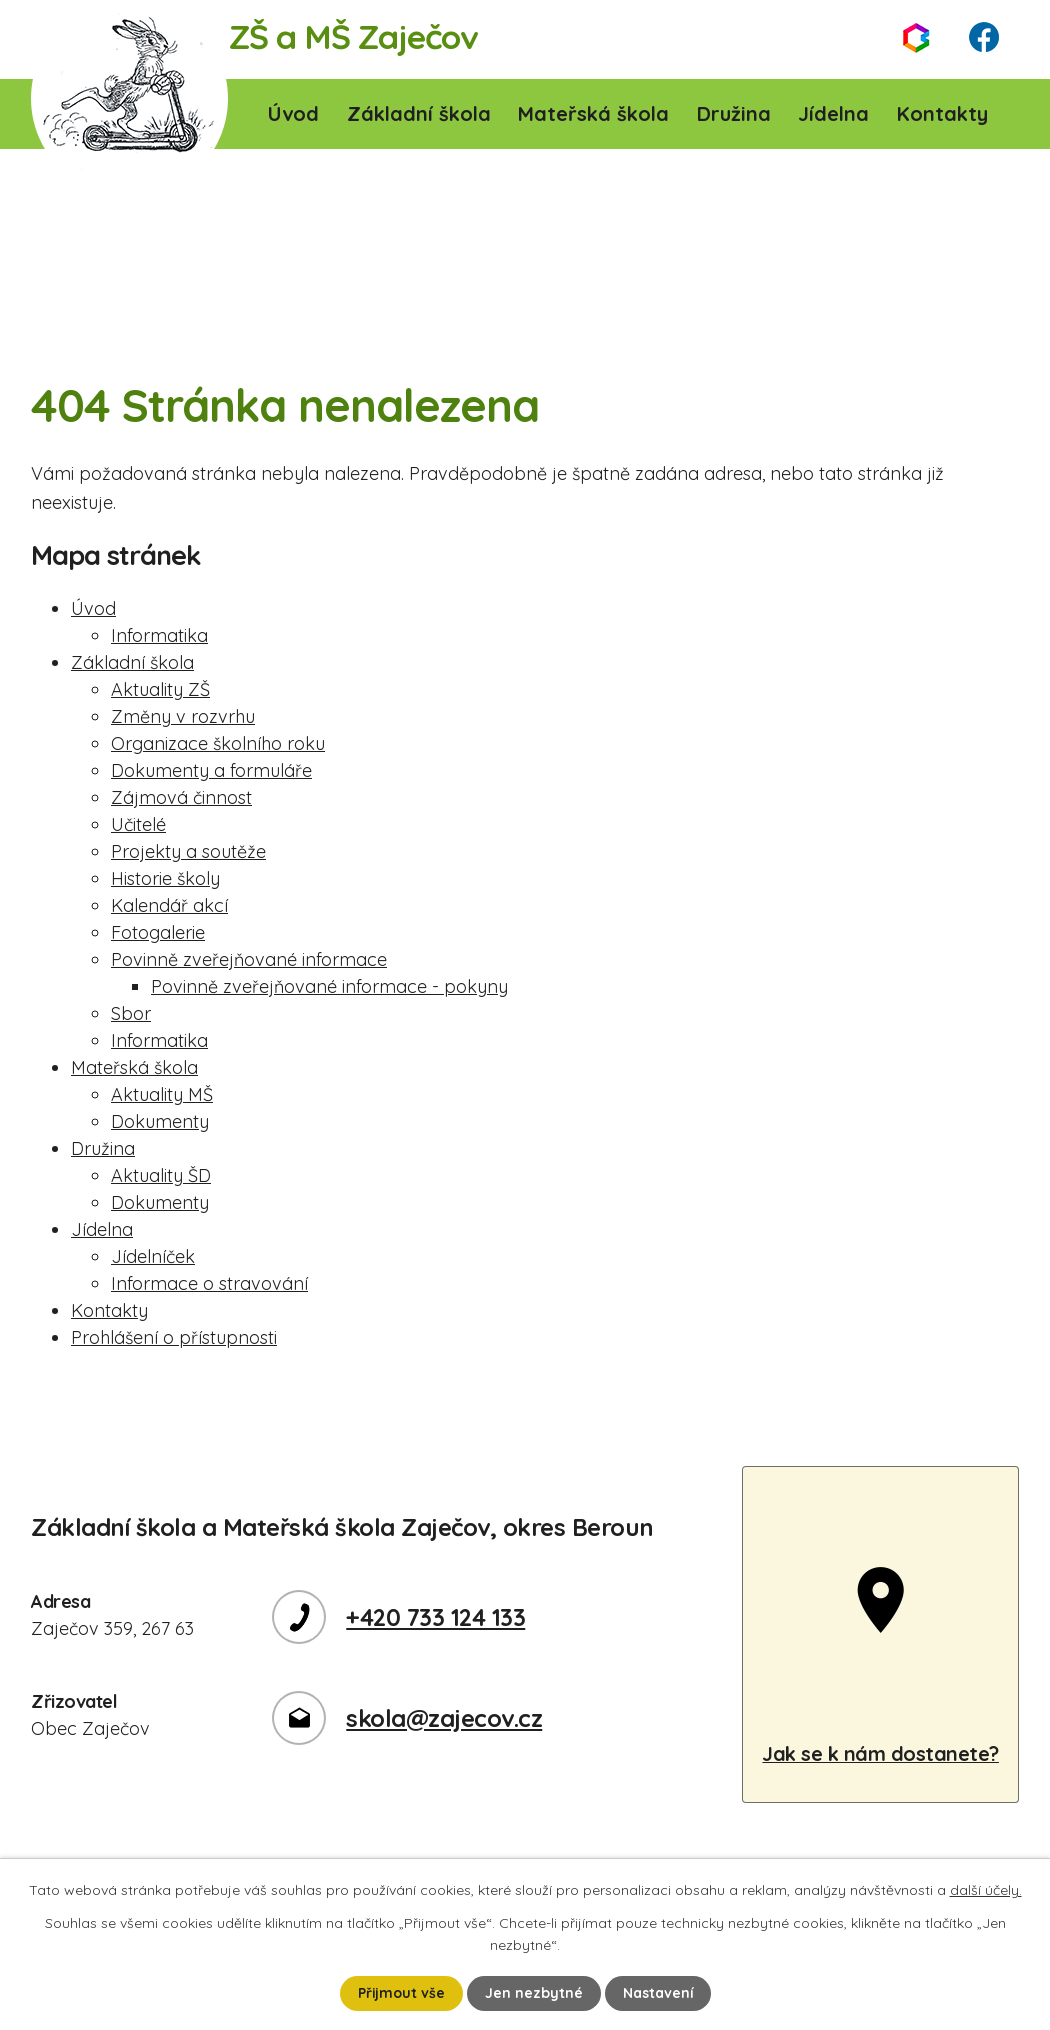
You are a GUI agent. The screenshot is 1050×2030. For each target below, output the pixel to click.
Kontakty (942, 113)
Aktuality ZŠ (160, 689)
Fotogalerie (158, 932)
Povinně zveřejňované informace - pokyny (329, 986)
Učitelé (138, 824)
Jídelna (833, 113)
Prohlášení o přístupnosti (174, 1337)
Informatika (159, 635)
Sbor (131, 1013)
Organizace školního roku (218, 743)
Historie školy (165, 878)
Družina (734, 113)
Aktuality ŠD (161, 1175)
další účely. (986, 1890)
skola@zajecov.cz (444, 1718)
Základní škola (419, 113)
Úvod (293, 113)
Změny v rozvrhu (183, 716)
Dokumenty (160, 1121)
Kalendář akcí (169, 905)
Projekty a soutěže (188, 851)
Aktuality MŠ (162, 1094)
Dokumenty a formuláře (211, 770)
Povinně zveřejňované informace (249, 959)
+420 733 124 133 (435, 1617)
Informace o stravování (209, 1283)
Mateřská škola (593, 113)
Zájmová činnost (181, 797)
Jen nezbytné (534, 1993)
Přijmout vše (401, 1993)
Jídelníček (153, 1256)
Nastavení (658, 1993)
